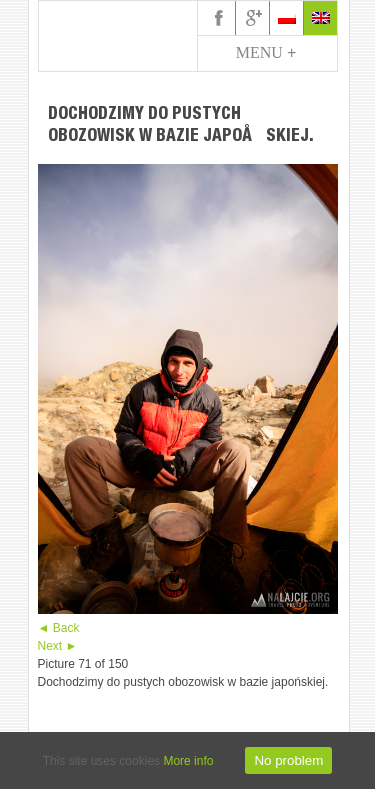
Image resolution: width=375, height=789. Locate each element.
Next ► (58, 646)
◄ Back (59, 628)
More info (188, 761)
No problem (288, 760)
